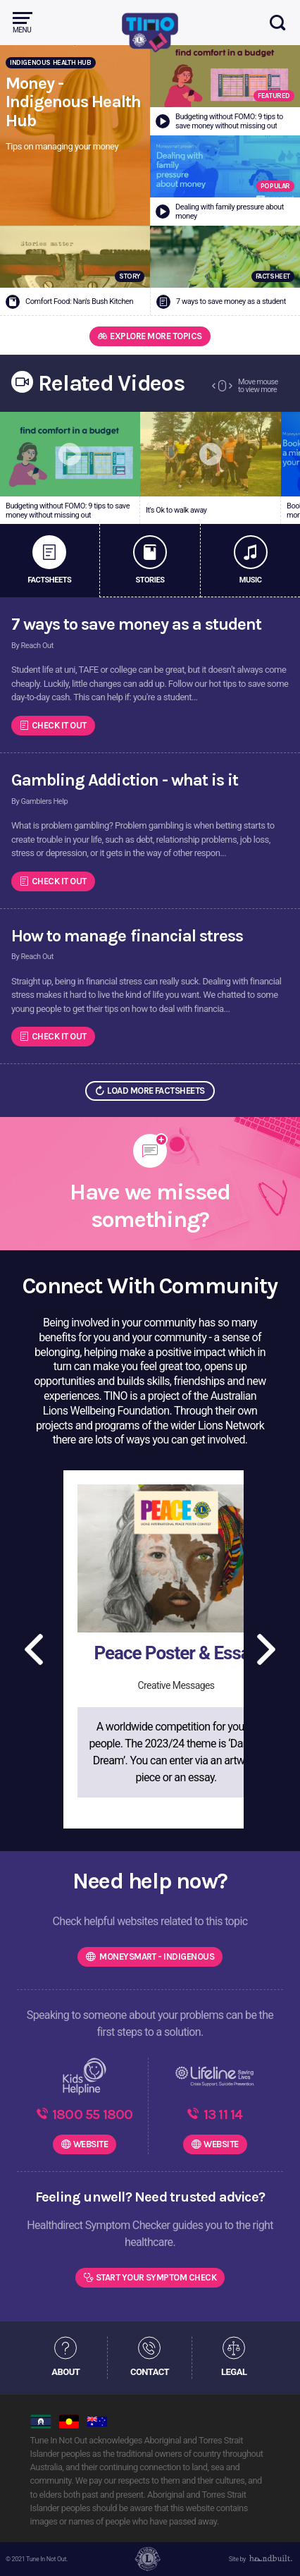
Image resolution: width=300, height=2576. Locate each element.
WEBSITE (90, 2144)
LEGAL (233, 2372)
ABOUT (65, 2372)
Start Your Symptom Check (156, 2277)
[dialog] (273, 2548)
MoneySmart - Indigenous (156, 1956)
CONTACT (149, 2372)
